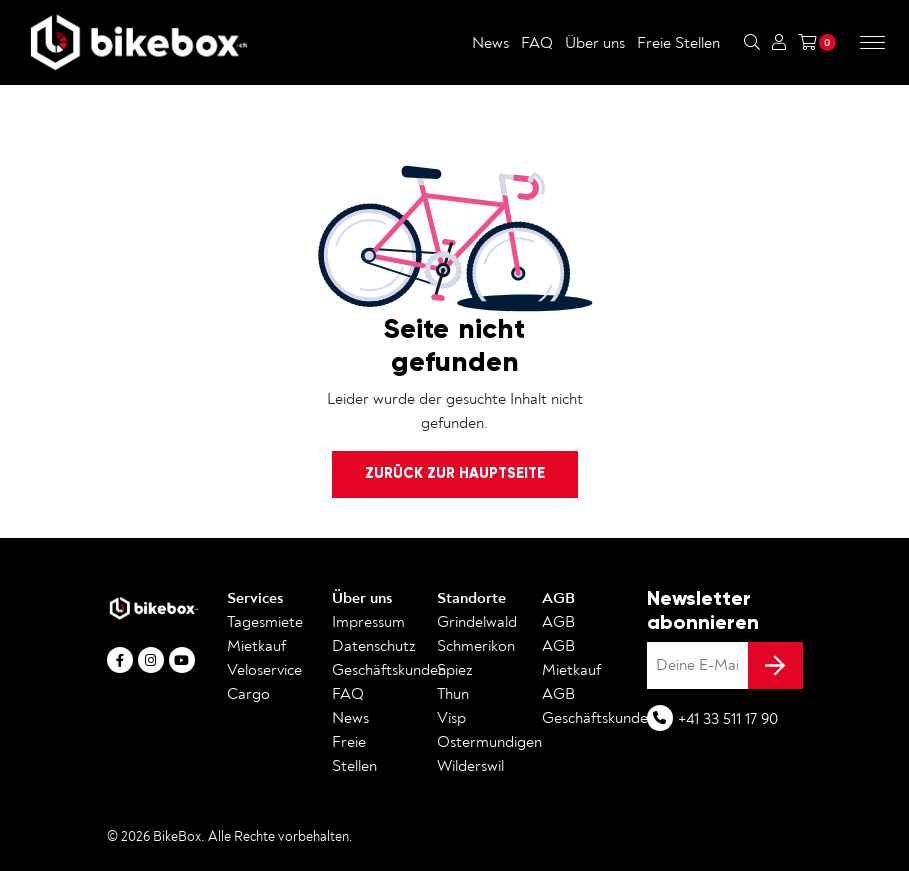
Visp (451, 718)
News (490, 43)
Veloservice (264, 670)
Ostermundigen (489, 742)
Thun (453, 694)
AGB (558, 598)
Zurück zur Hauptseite (455, 473)
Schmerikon (476, 646)
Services (255, 598)
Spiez (455, 670)
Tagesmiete (265, 622)
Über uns (595, 43)
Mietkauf (256, 646)
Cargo (248, 694)
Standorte (471, 598)
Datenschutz (374, 646)
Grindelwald (477, 622)
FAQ (537, 43)
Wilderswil (470, 766)
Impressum (368, 622)
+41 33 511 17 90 (728, 719)
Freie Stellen (678, 43)
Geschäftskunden (389, 670)
